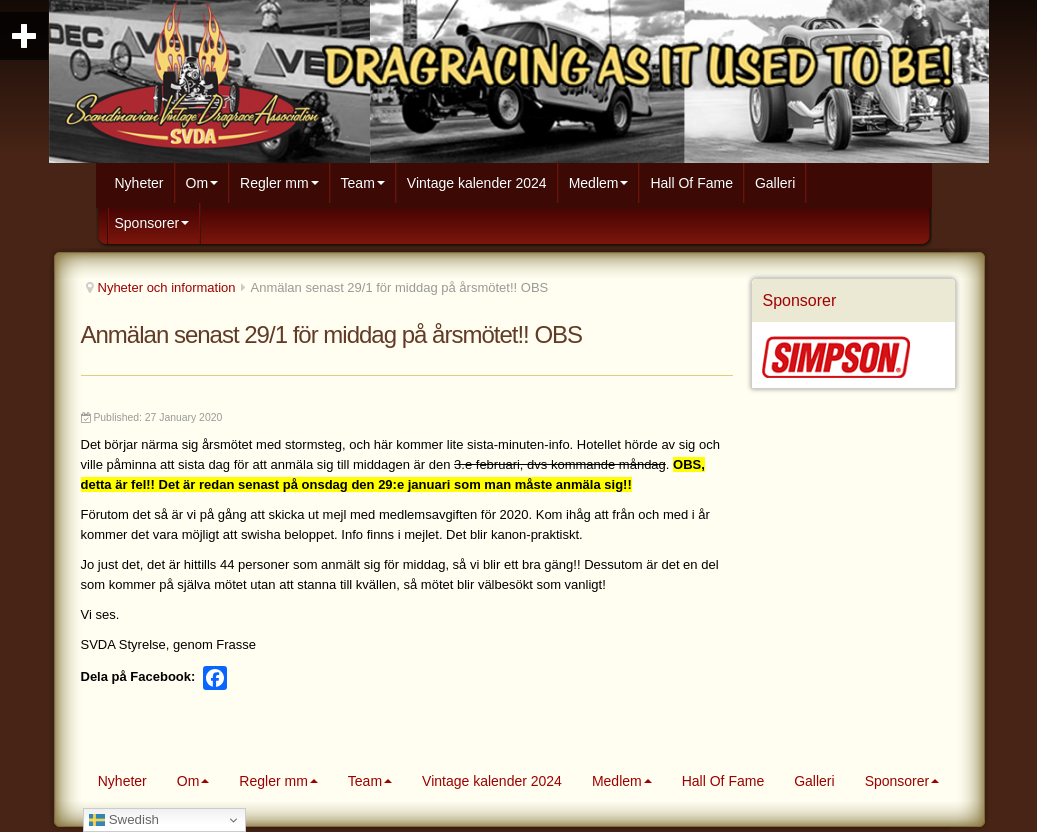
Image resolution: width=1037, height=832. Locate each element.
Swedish (124, 820)
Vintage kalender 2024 (477, 183)
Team (363, 183)
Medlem (599, 183)
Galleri (775, 183)
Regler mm (279, 183)
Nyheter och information (167, 287)
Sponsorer (152, 223)
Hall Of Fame (691, 183)
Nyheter (139, 183)
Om (202, 183)
